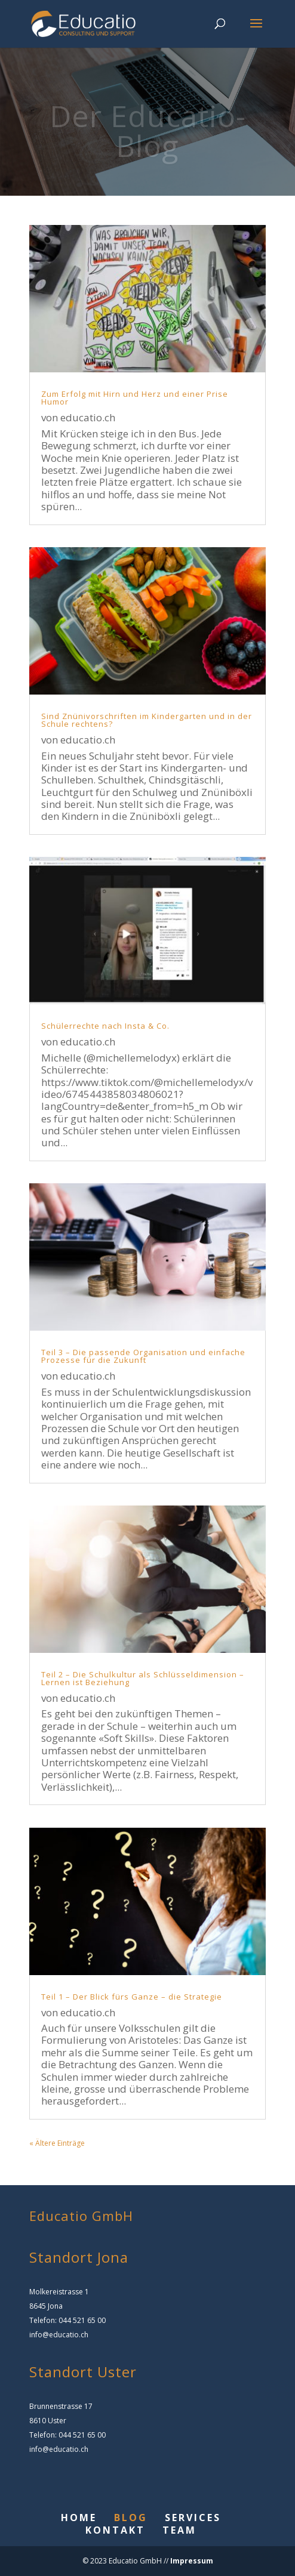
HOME (79, 2517)
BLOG (131, 2517)
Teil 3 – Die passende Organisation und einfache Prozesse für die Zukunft (143, 1356)
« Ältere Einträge (57, 2143)
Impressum (190, 2561)
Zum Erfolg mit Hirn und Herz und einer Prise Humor (134, 397)
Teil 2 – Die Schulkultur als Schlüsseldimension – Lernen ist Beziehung (142, 1678)
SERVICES (193, 2517)
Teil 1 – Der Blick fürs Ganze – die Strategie (131, 1996)
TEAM (179, 2530)
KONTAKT (115, 2530)
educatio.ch (87, 417)
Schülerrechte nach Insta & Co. (105, 1025)
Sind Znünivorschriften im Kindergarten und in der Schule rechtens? (146, 720)
